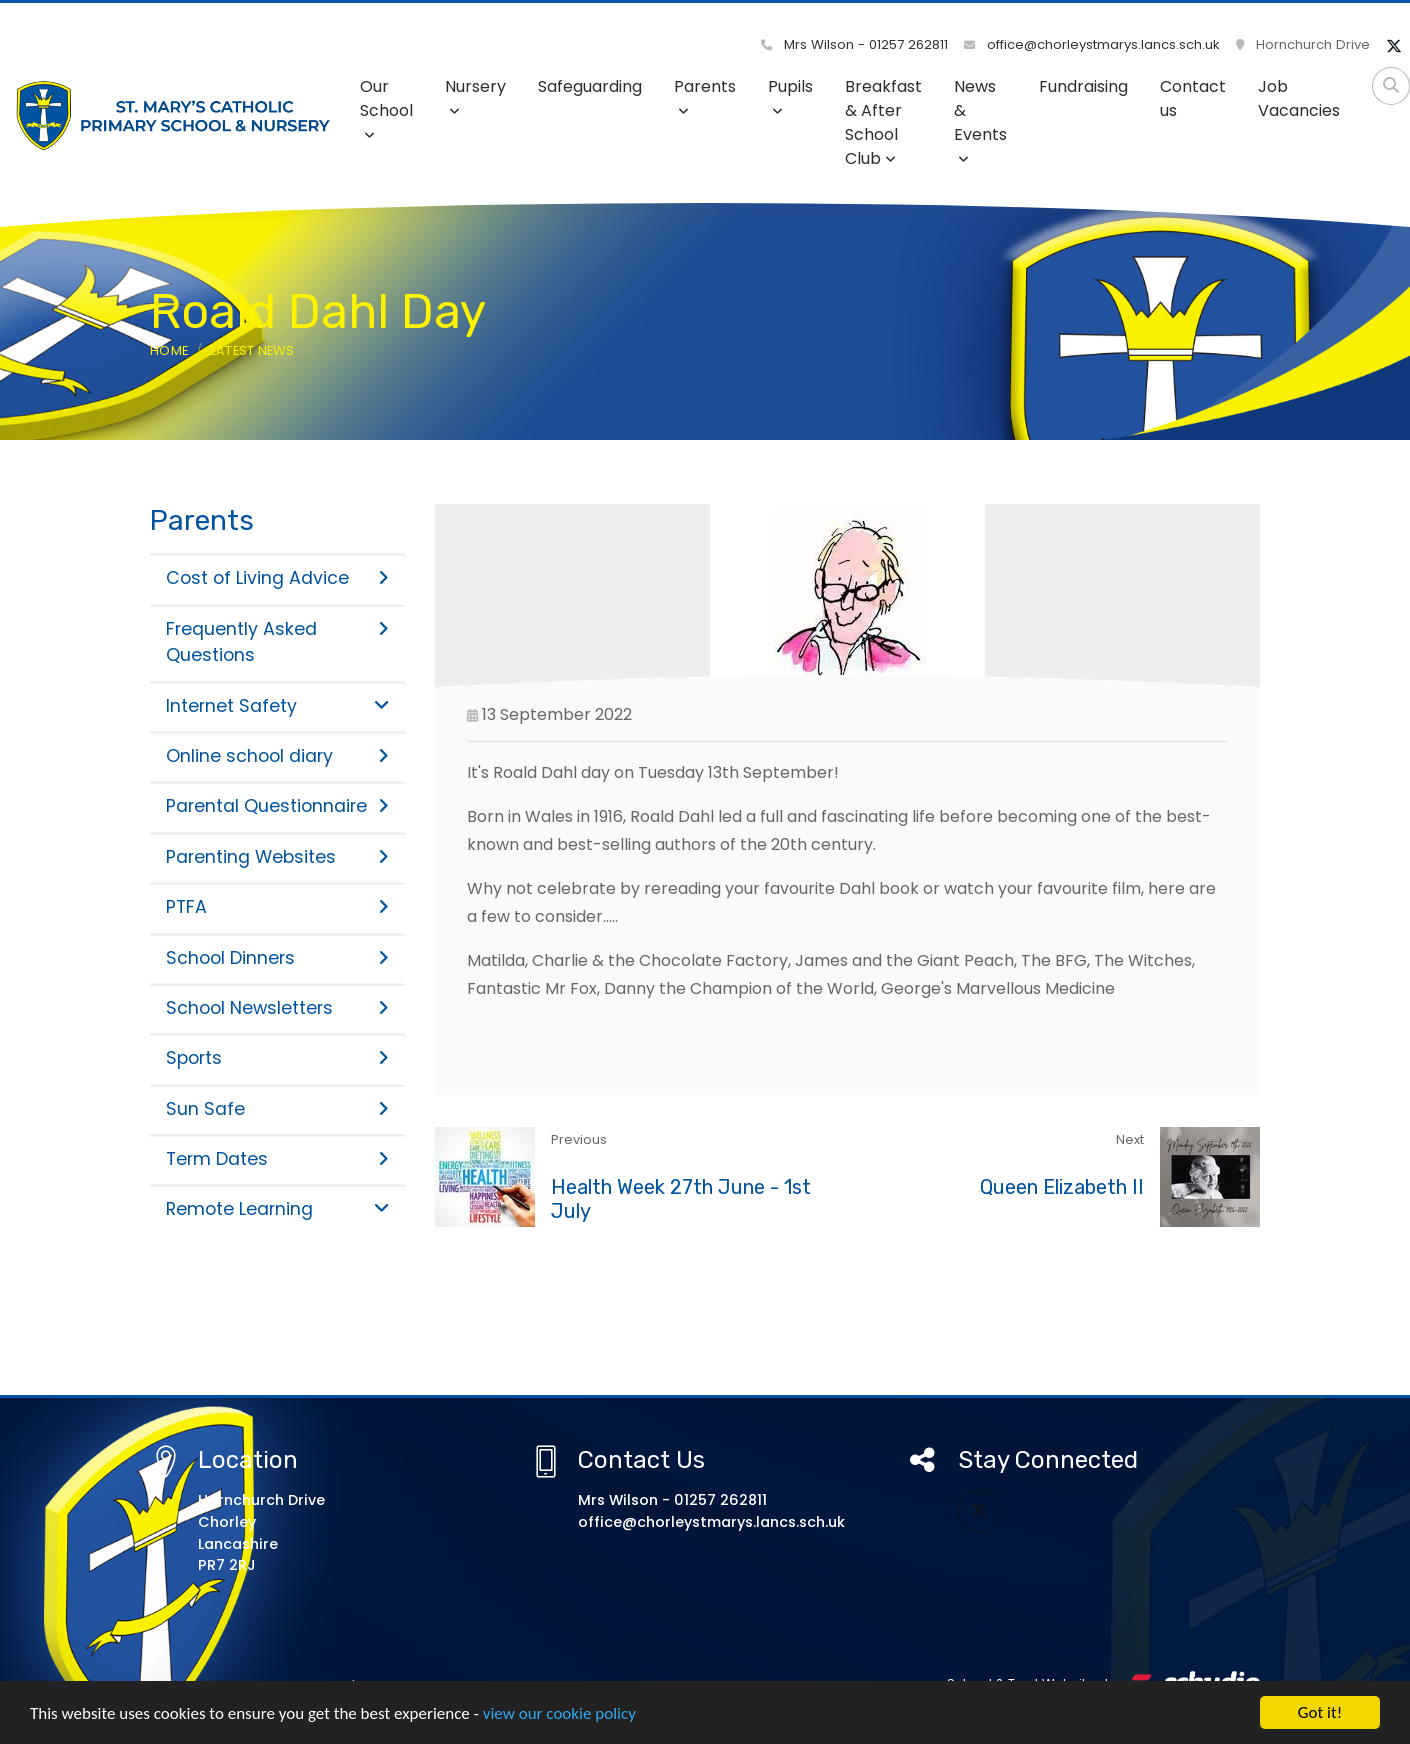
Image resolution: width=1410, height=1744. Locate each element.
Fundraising (1083, 86)
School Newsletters (277, 1008)
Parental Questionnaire (277, 806)
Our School (386, 108)
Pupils (790, 96)
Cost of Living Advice (277, 578)
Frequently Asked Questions (277, 642)
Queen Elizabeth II (1062, 1187)
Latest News (253, 350)
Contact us (1193, 98)
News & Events (980, 120)
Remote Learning (277, 1209)
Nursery (475, 96)
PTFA (277, 907)
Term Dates (277, 1159)
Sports (277, 1058)
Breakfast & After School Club (883, 122)
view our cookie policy (559, 1713)
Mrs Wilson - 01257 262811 (854, 44)
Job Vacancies (1299, 98)
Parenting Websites (277, 857)
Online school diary (277, 756)
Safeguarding (590, 86)
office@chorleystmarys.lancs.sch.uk (1092, 44)
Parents (705, 96)
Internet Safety (277, 706)
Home (169, 350)
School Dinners (277, 958)
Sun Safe (277, 1109)
